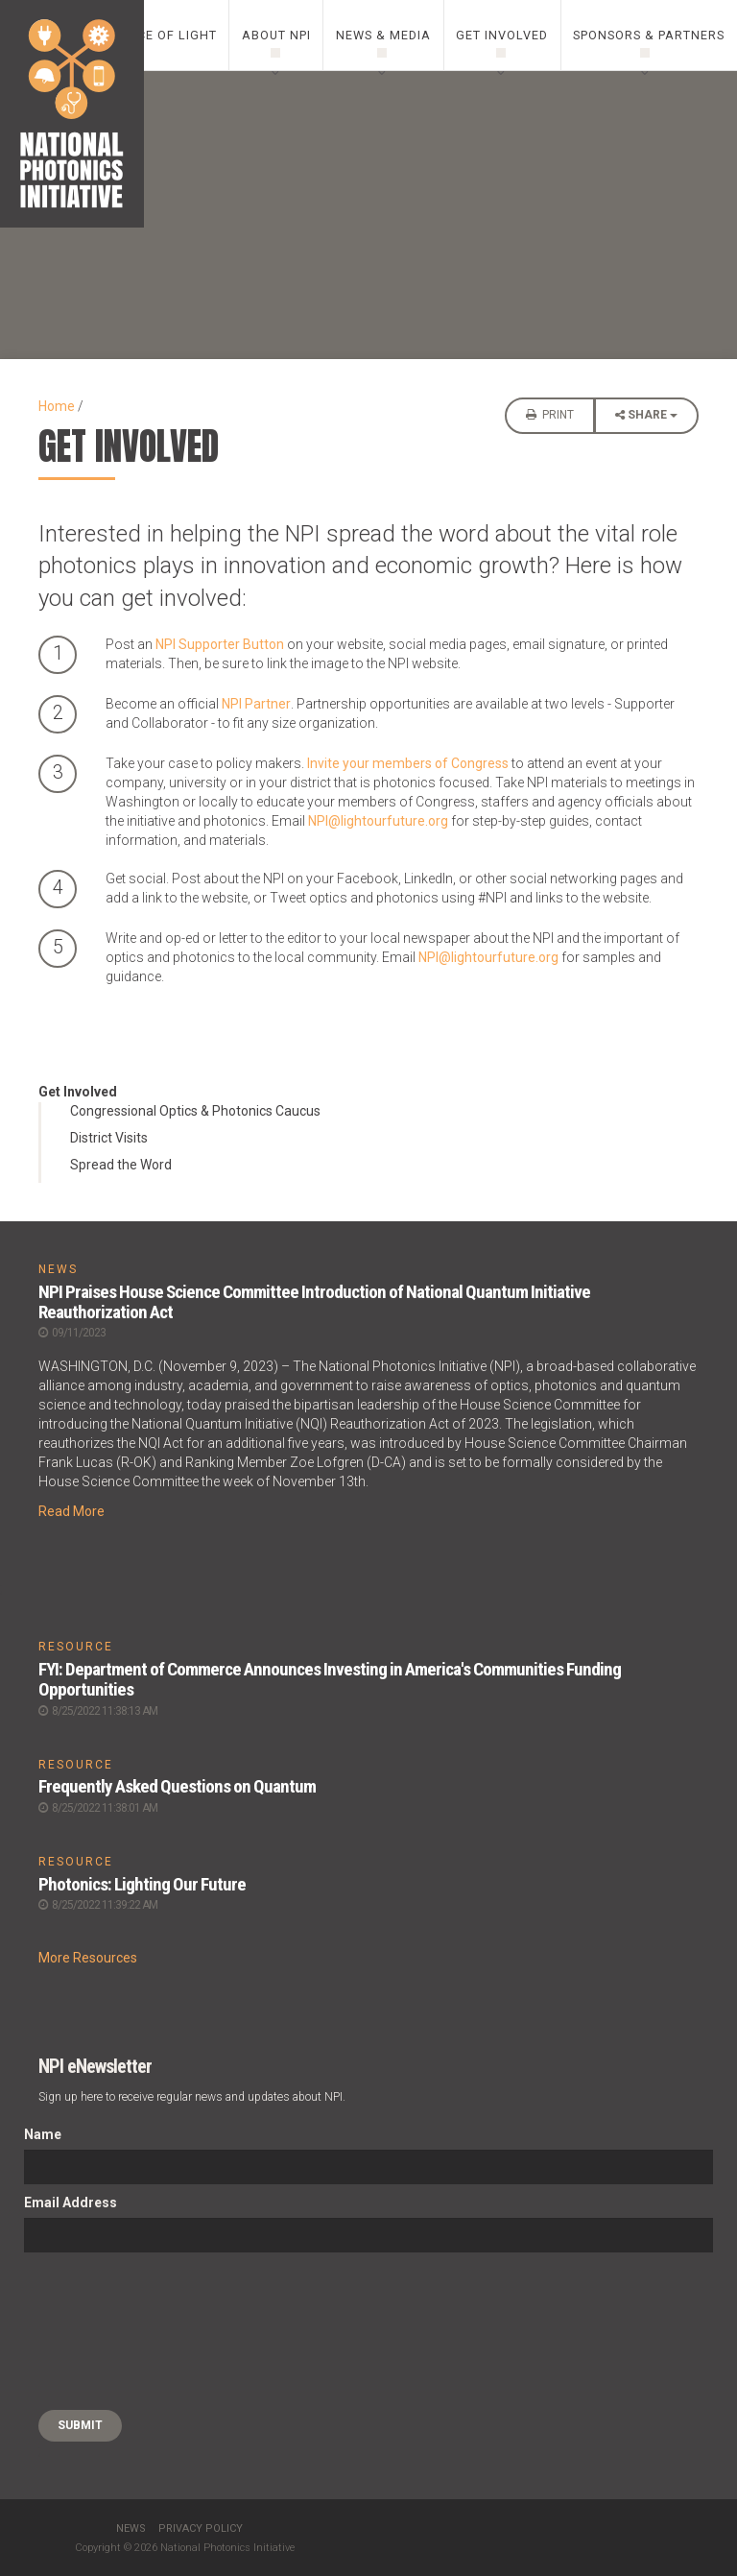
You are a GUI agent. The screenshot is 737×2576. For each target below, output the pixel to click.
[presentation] (102, 2331)
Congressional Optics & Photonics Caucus (195, 1111)
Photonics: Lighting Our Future (142, 1884)
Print (550, 414)
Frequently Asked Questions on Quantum (177, 1786)
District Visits (109, 1137)
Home (56, 406)
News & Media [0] (383, 35)
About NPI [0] (276, 35)
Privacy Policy (200, 2528)
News (131, 2528)
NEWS (58, 1269)
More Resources (87, 1957)
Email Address (70, 2202)
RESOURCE (75, 1646)
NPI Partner (256, 703)
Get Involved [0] (502, 35)
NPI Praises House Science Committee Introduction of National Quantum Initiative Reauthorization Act (314, 1302)
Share (646, 420)
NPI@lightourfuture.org (378, 821)
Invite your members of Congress (408, 763)
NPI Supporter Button (219, 644)
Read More (71, 1511)
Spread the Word (121, 1164)
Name (42, 2134)
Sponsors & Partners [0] (649, 35)
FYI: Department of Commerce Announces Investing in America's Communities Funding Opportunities (329, 1679)
